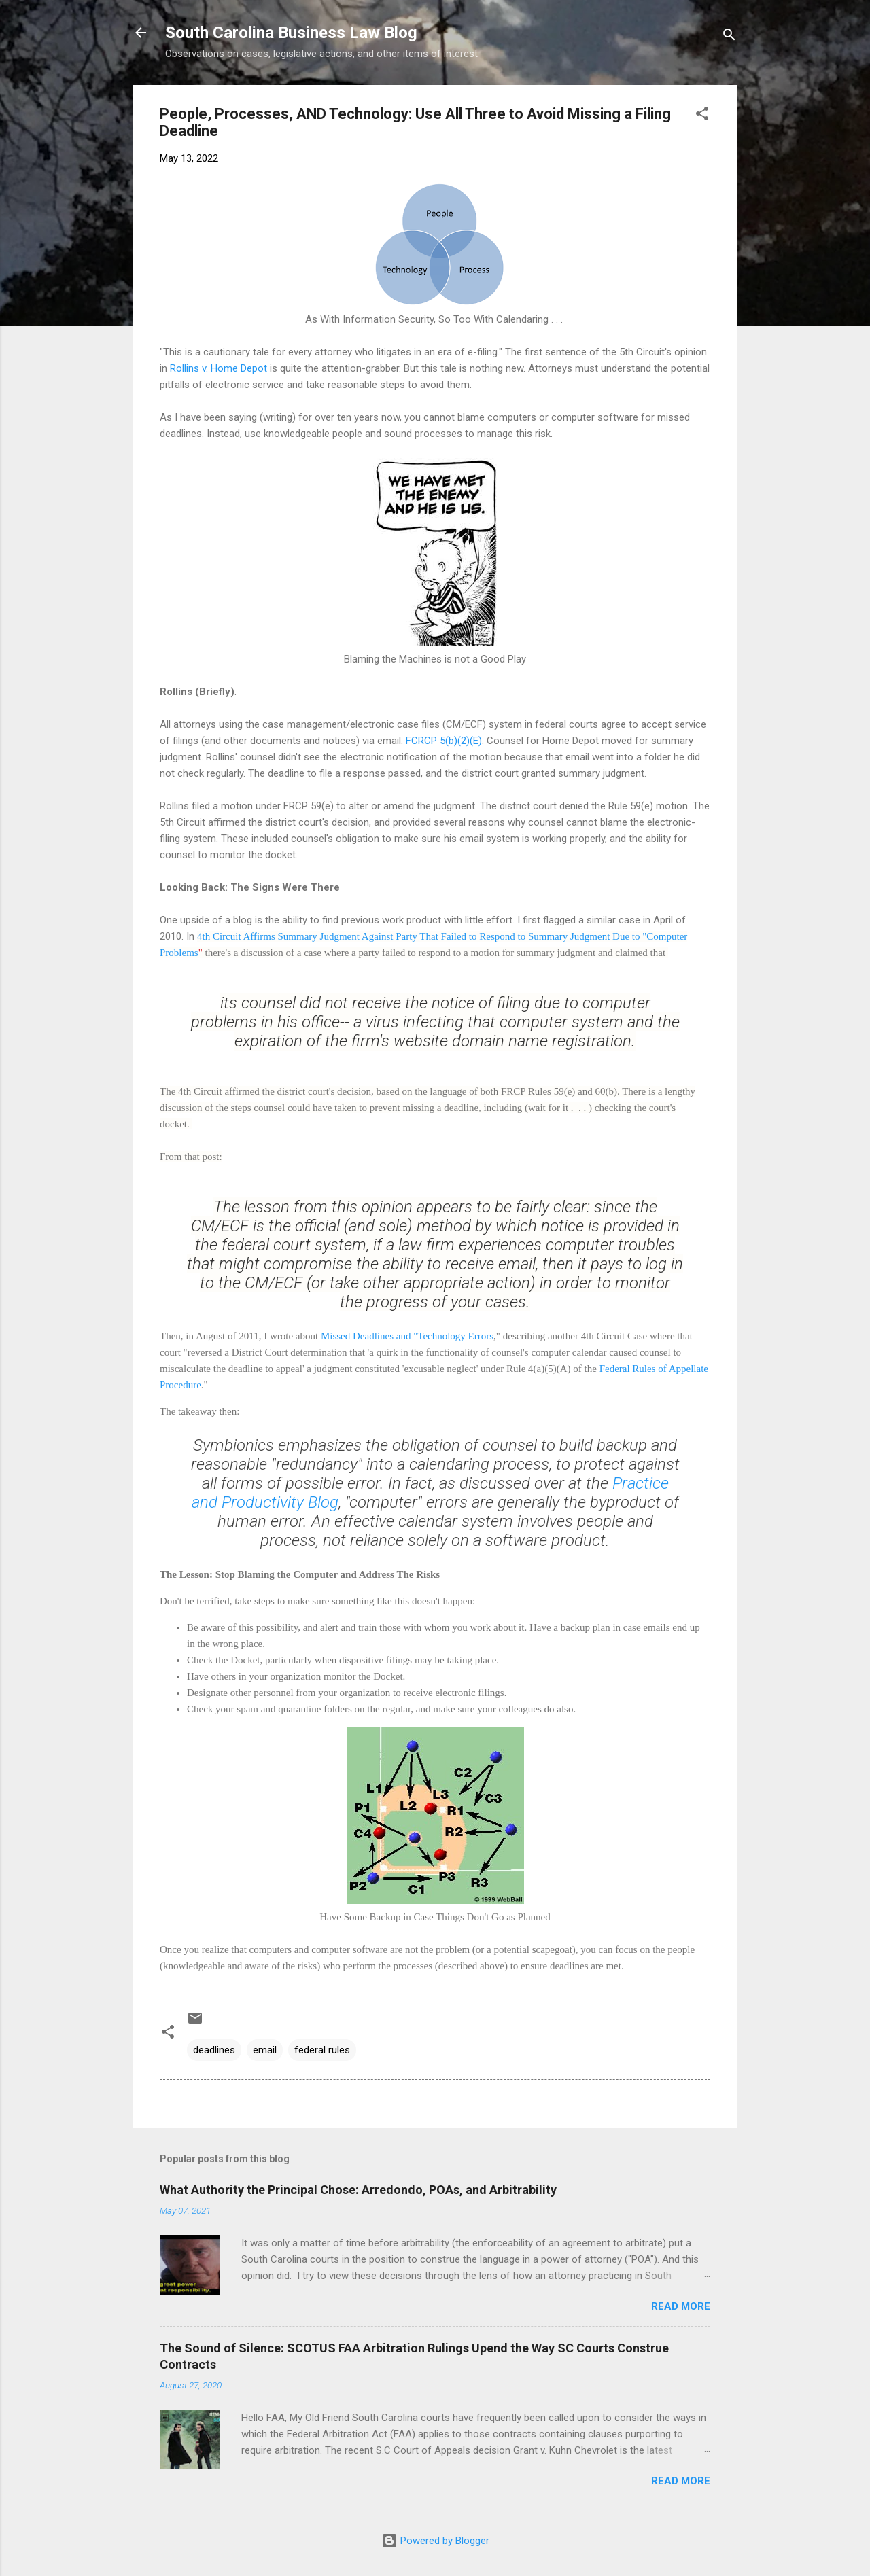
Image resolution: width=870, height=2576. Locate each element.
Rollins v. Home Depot (218, 368)
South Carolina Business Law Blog (291, 32)
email (265, 2050)
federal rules (322, 2050)
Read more (680, 2306)
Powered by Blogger (435, 2541)
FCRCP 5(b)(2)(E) (444, 741)
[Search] (729, 37)
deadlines (214, 2050)
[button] (702, 115)
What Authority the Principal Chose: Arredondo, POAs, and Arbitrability (358, 2190)
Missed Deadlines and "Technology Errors (407, 1335)
